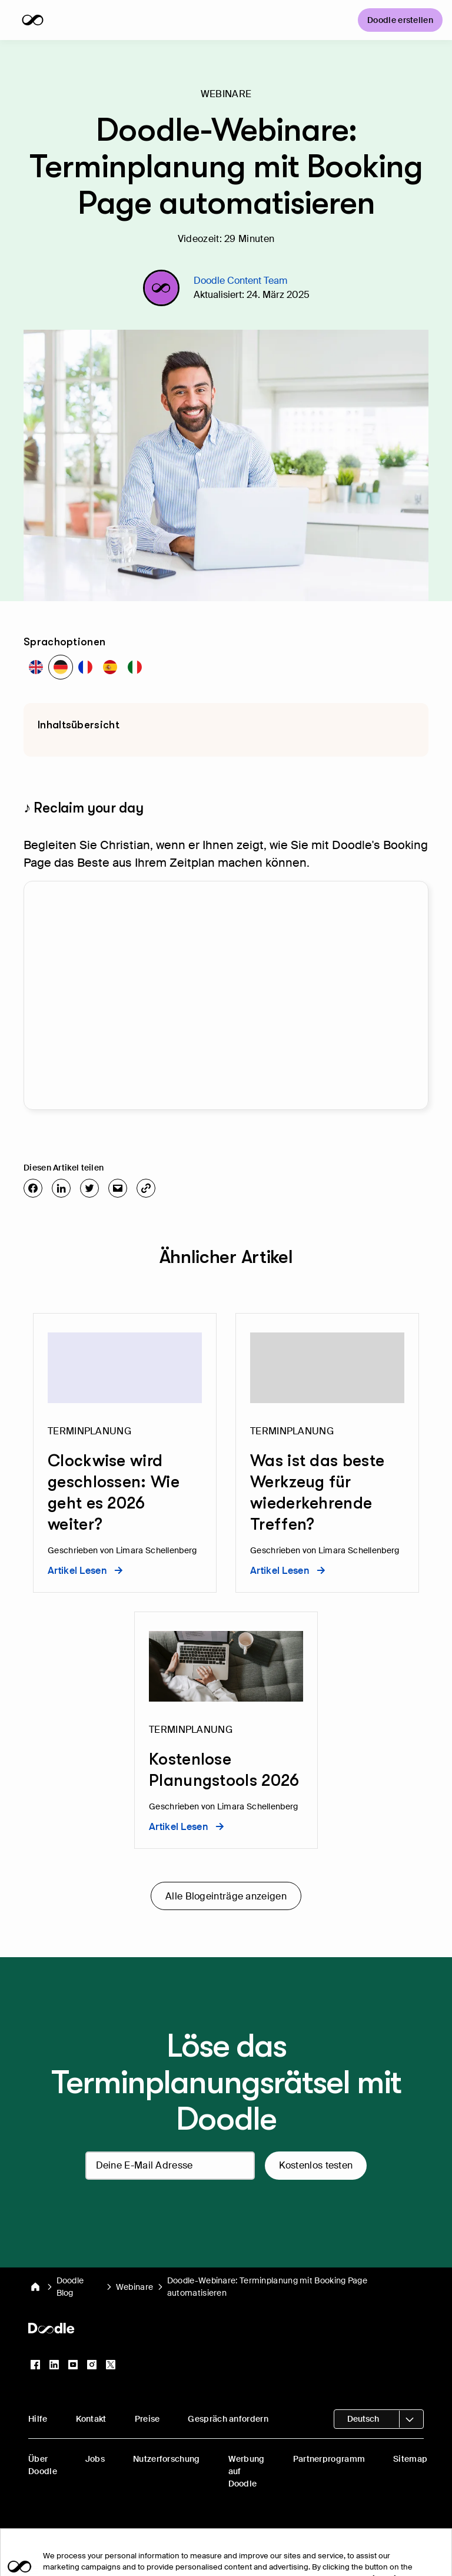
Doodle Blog (70, 2286)
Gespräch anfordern (228, 2418)
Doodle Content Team (240, 280)
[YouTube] (73, 2365)
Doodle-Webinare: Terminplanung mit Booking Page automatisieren (267, 2286)
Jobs (95, 2459)
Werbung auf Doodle (246, 2471)
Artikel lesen (85, 1570)
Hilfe (38, 2418)
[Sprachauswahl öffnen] (379, 2419)
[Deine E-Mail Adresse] (170, 2165)
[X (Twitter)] (111, 2365)
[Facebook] (35, 2365)
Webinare (134, 2287)
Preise (147, 2418)
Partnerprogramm (329, 2459)
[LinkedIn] (54, 2365)
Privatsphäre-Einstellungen (176, 2533)
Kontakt (91, 2418)
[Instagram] (92, 2365)
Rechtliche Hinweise (284, 2533)
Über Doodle (42, 2465)
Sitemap (410, 2459)
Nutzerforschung (166, 2459)
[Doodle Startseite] (35, 2287)
